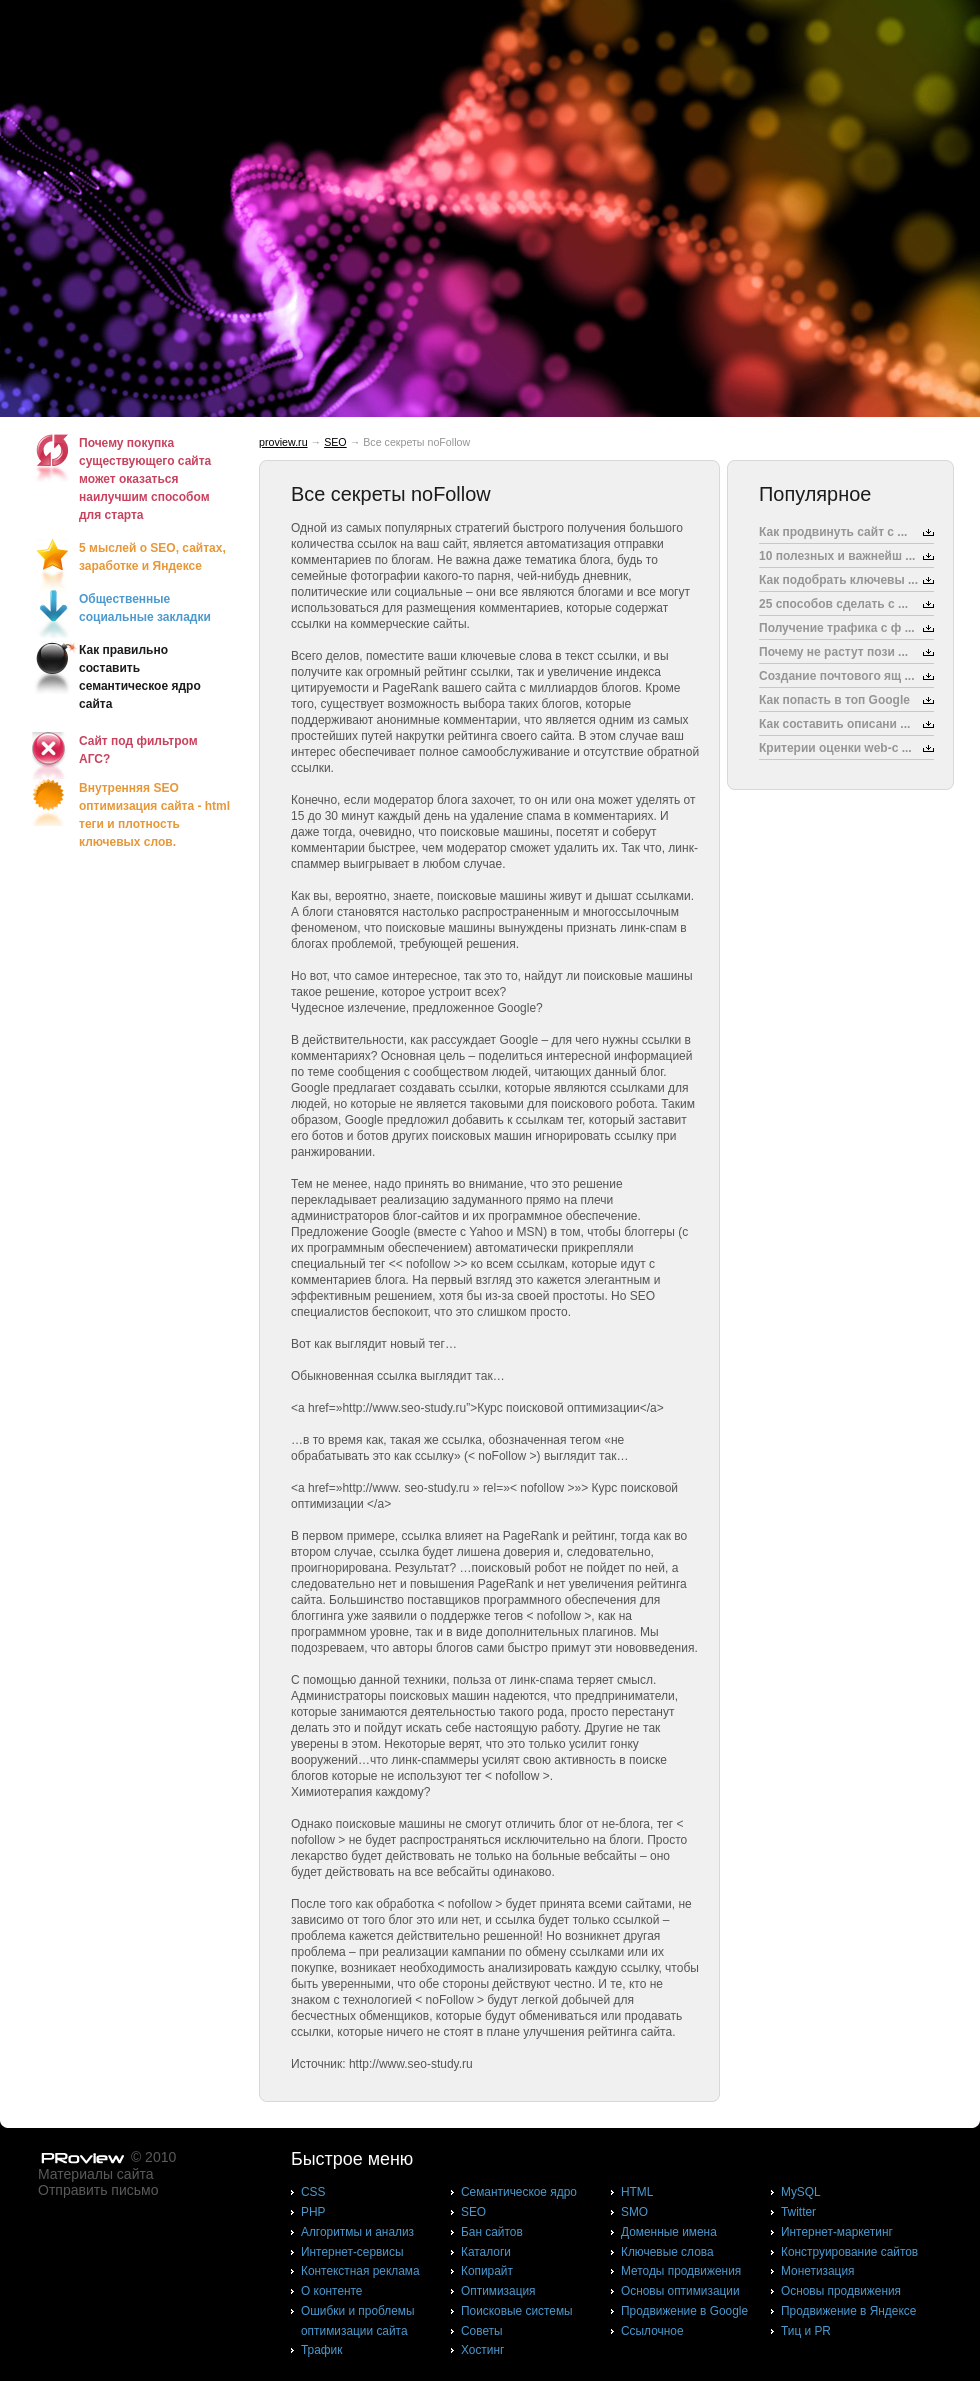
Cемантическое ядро (519, 2192)
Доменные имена (669, 2232)
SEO (335, 442)
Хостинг (482, 2350)
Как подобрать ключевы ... (838, 580)
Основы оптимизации (680, 2291)
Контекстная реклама (360, 2271)
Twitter (798, 2212)
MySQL (801, 2192)
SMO (634, 2212)
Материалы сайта (96, 2174)
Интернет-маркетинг (837, 2232)
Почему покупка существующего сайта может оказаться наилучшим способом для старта (145, 479)
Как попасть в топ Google (834, 700)
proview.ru (283, 442)
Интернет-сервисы (352, 2252)
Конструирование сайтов (849, 2252)
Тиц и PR (806, 2331)
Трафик (321, 2350)
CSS (313, 2192)
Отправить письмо (98, 2190)
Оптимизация (498, 2291)
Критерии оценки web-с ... (835, 748)
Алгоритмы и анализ (357, 2232)
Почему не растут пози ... (833, 652)
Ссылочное (652, 2331)
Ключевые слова (667, 2252)
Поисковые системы (517, 2311)
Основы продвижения (841, 2291)
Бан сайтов (492, 2232)
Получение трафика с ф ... (837, 628)
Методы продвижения (681, 2271)
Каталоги (486, 2252)
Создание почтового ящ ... (837, 676)
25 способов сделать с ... (833, 604)
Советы (482, 2331)
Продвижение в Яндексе (848, 2311)
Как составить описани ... (834, 724)
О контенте (332, 2291)
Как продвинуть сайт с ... (833, 532)
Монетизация (817, 2271)
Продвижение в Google (684, 2311)
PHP (313, 2212)
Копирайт (487, 2271)
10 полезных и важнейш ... (837, 556)
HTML (637, 2192)
